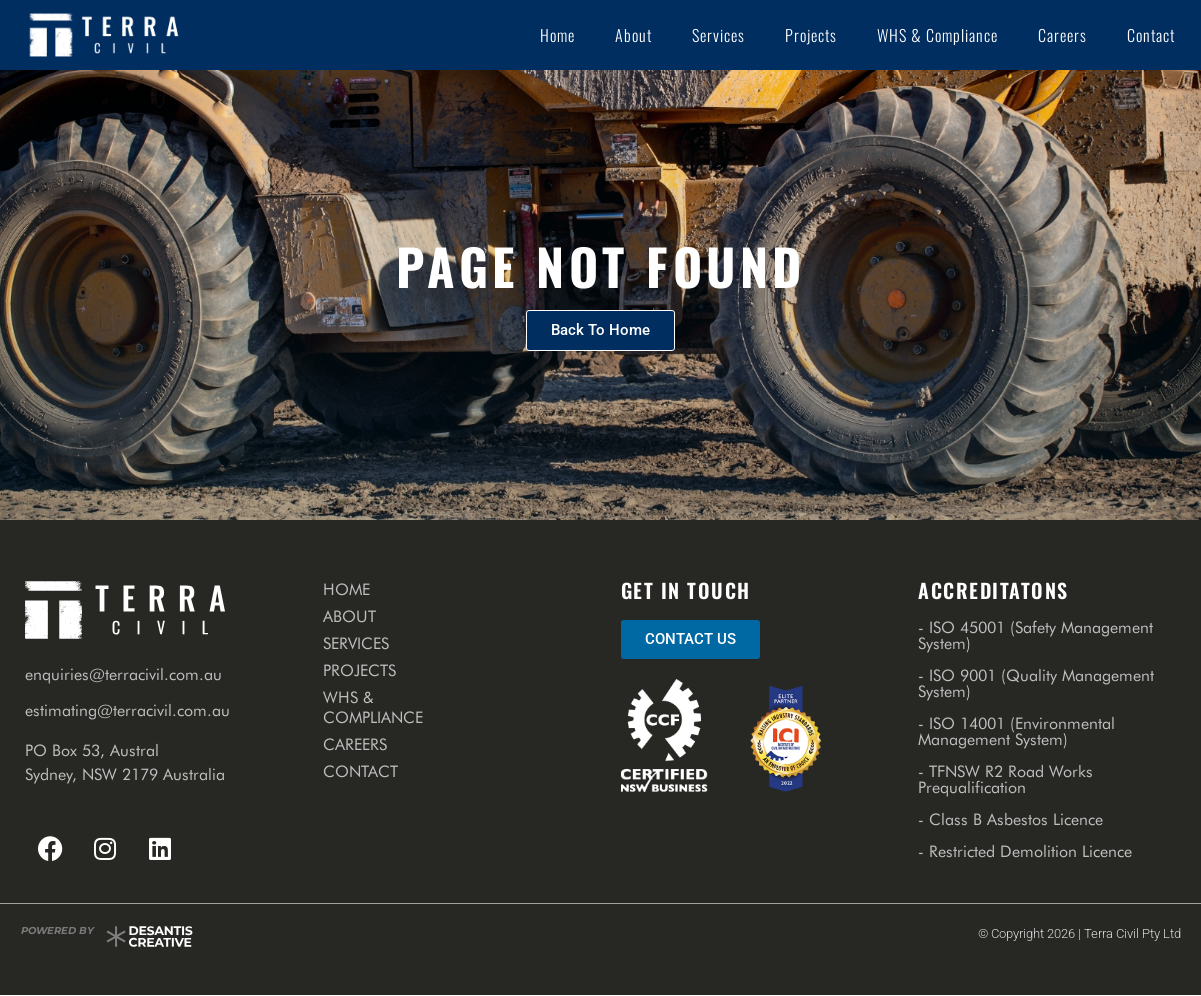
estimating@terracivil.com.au (127, 710)
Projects (811, 35)
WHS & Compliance (937, 35)
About (633, 35)
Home (557, 35)
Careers (1062, 35)
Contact (1151, 35)
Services (718, 35)
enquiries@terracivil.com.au (123, 674)
